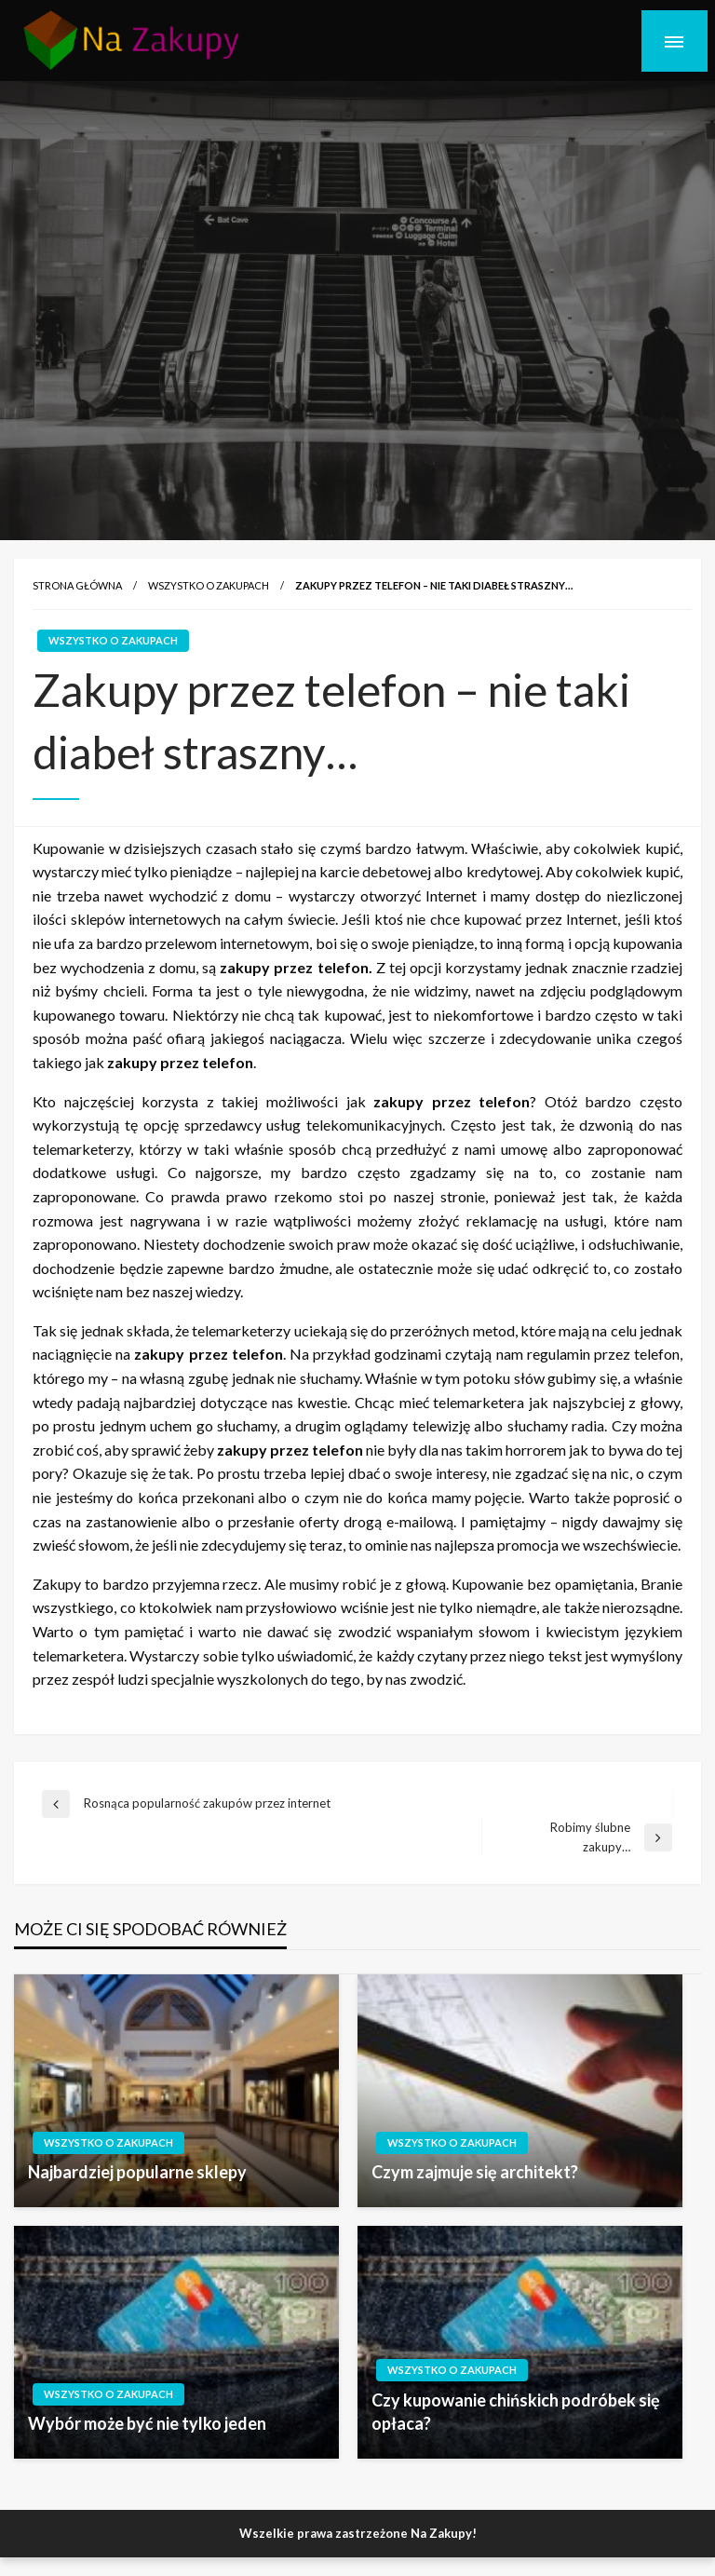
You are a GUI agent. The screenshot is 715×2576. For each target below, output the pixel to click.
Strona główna (77, 585)
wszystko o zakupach (208, 585)
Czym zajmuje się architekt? (474, 2172)
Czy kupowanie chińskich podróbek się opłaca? (515, 2412)
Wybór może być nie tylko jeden (147, 2423)
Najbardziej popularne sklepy (137, 2172)
